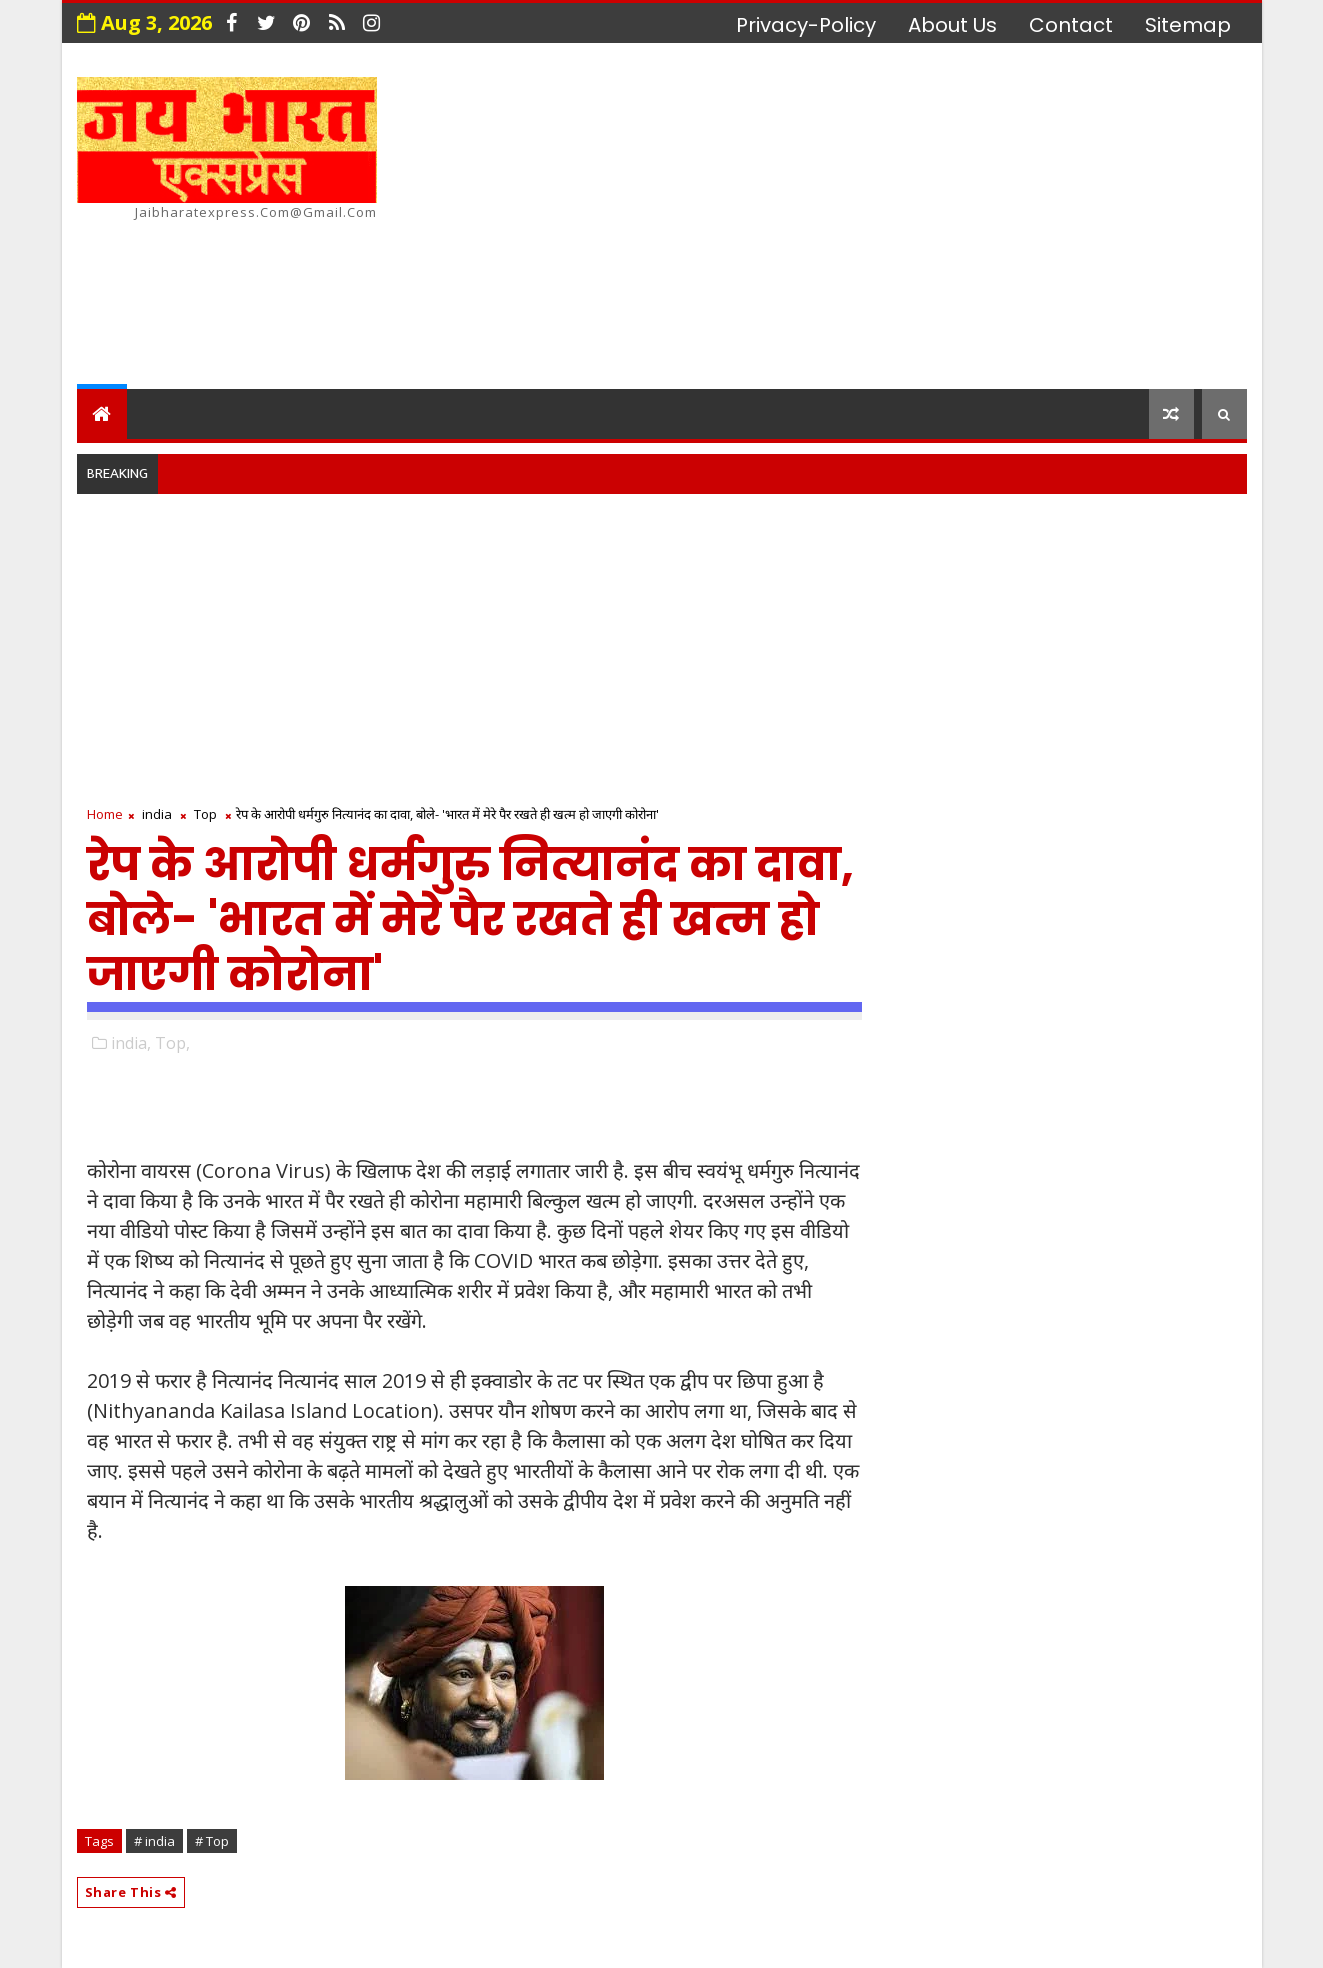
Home (105, 814)
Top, (172, 1043)
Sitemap (1188, 25)
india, (131, 1043)
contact (1071, 25)
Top (205, 814)
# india (154, 1841)
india (157, 814)
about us (952, 25)
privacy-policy (806, 25)
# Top (212, 1841)
